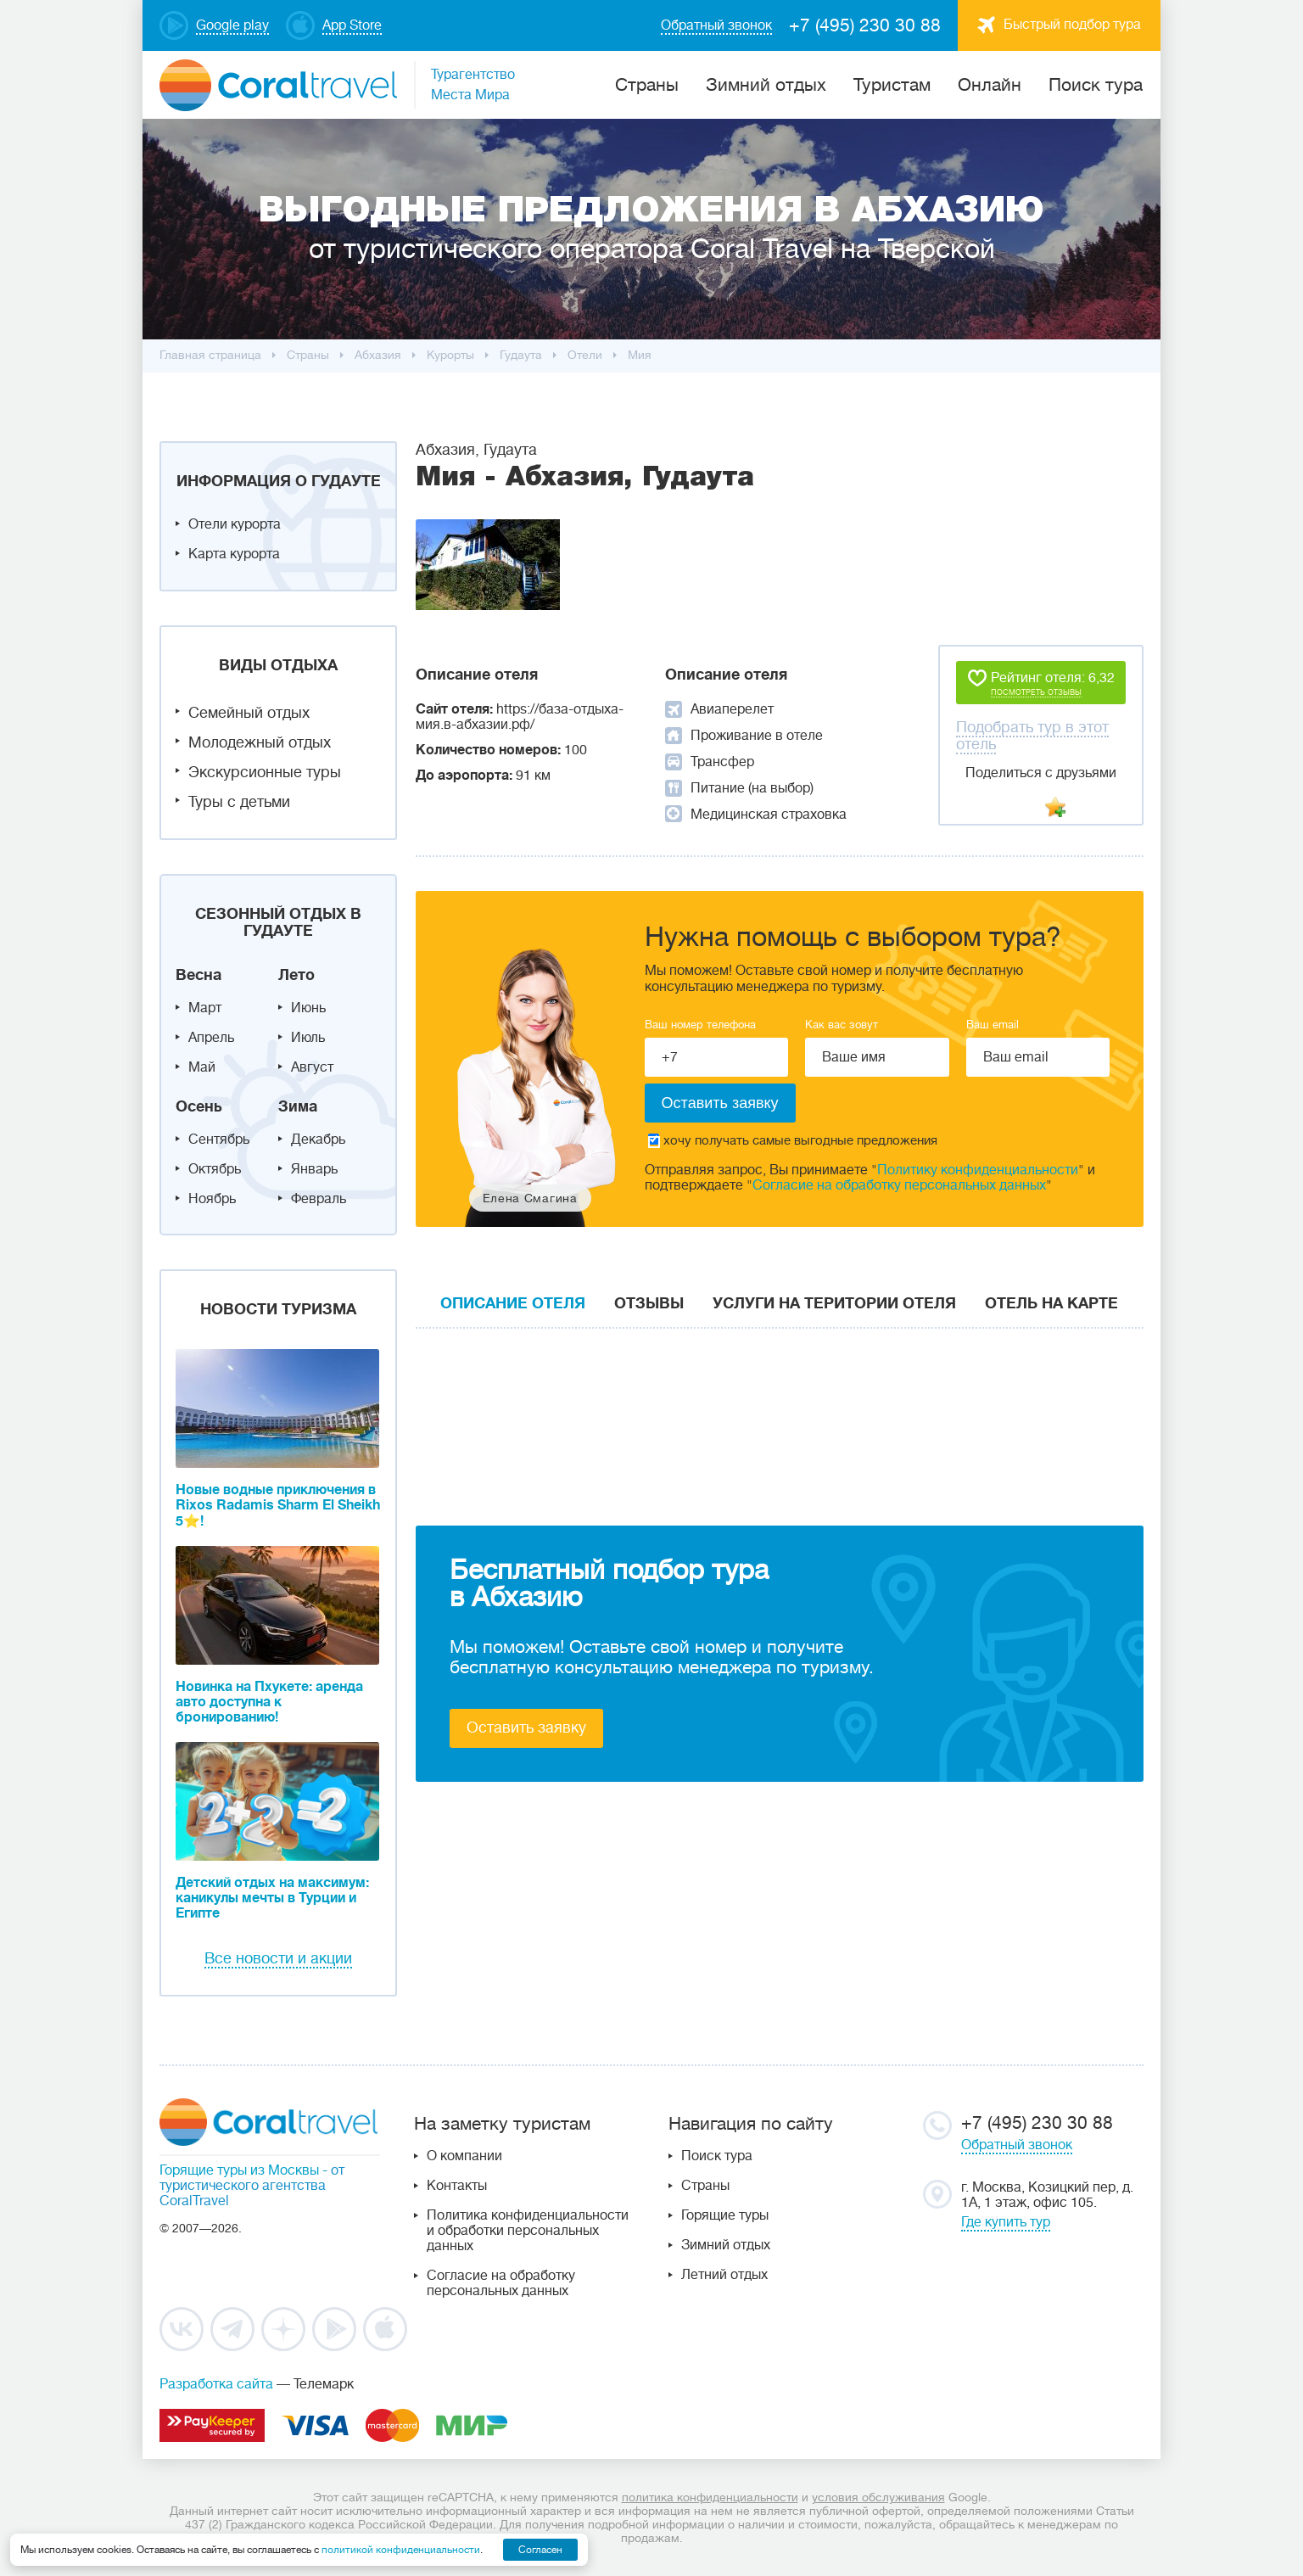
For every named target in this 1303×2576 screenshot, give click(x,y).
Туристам (892, 85)
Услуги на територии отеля (834, 1303)
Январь (314, 1169)
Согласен (540, 2550)
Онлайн (989, 85)
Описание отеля (512, 1303)
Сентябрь (218, 1139)
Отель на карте (1051, 1303)
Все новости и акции (278, 1958)
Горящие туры (725, 2215)
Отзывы (649, 1303)
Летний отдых (724, 2274)
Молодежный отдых (259, 742)
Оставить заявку (526, 1727)
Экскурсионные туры (264, 772)
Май (201, 1067)
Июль (308, 1037)
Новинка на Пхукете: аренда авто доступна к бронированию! (269, 1702)
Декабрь (318, 1139)
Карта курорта (234, 554)
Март (204, 1008)
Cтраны (647, 85)
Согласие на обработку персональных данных (899, 1185)
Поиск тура (1096, 85)
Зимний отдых (766, 85)
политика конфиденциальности (710, 2497)
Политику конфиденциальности (977, 1170)
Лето (296, 974)
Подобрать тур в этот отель (1032, 736)
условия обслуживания (878, 2497)
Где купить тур (1005, 2222)
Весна (198, 974)
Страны (705, 2185)
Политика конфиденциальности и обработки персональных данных (528, 2231)
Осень (199, 1106)
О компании (464, 2156)
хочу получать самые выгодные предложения (792, 1141)
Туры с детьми (239, 801)
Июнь (308, 1008)
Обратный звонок (1016, 2145)
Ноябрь (212, 1199)
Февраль (318, 1199)
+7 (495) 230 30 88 (865, 25)
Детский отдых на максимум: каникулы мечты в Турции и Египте (272, 1898)
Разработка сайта (216, 2384)
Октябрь (214, 1169)
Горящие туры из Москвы (239, 2170)
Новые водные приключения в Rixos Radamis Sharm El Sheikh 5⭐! (278, 1505)
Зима (297, 1106)
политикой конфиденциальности (401, 2550)
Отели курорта (234, 524)
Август (312, 1067)
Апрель (211, 1037)
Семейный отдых (249, 712)
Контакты (457, 2185)
